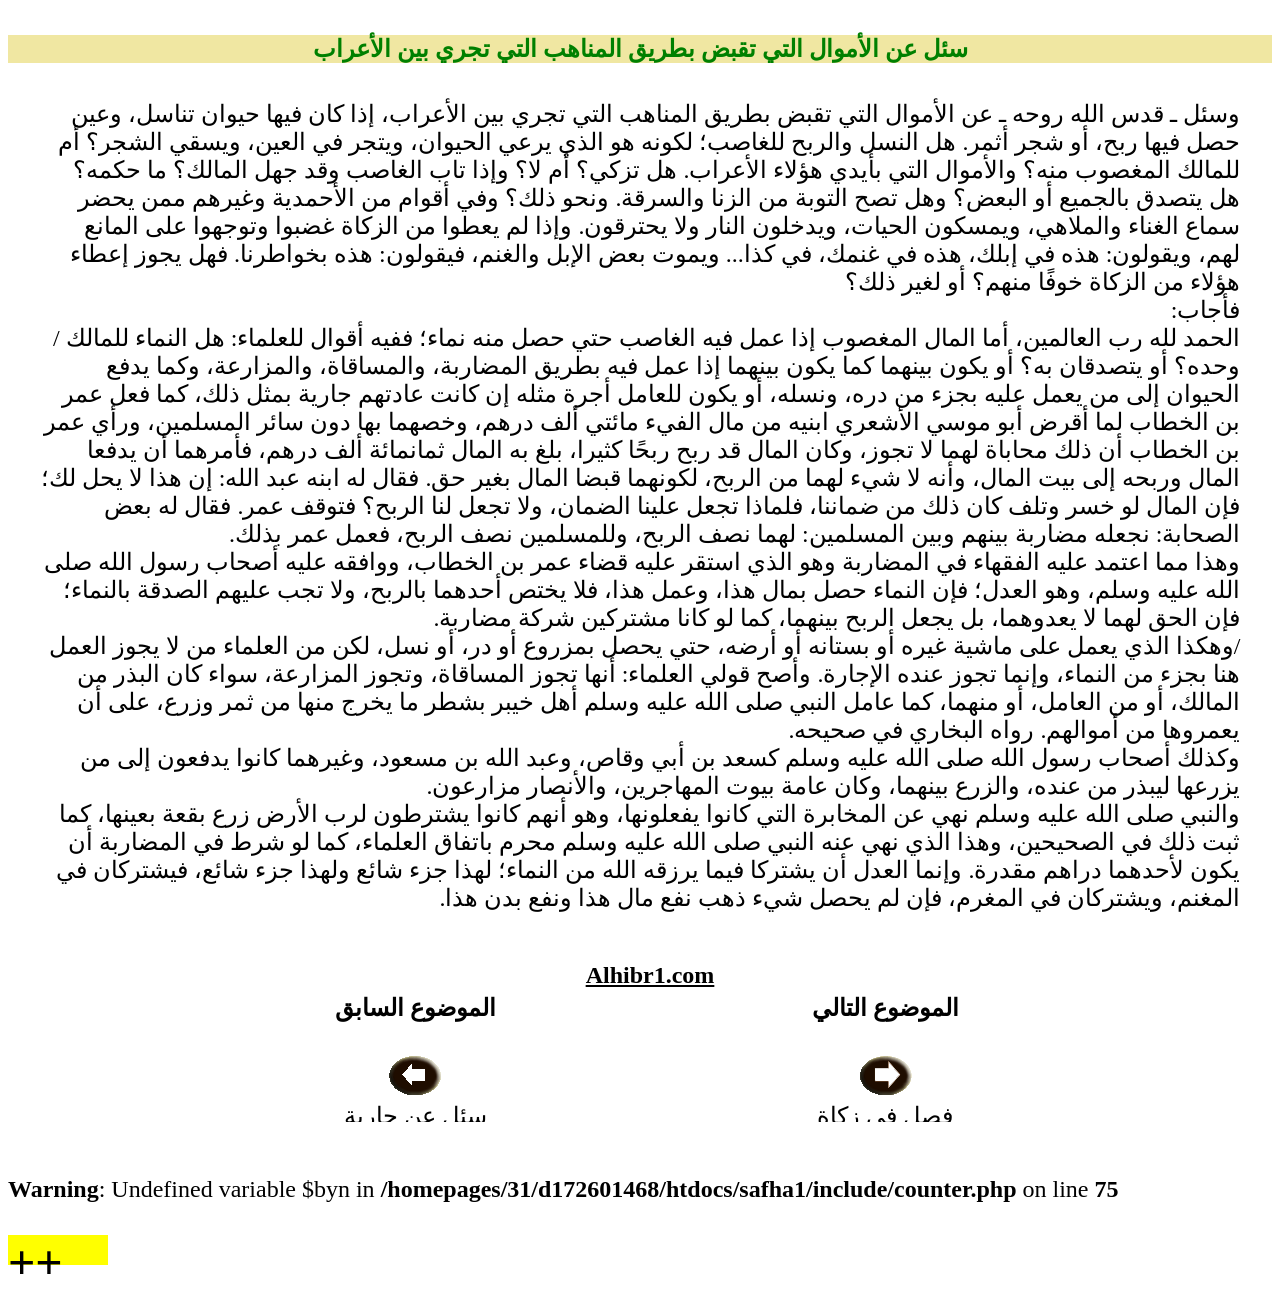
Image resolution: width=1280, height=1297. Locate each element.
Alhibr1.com (650, 975)
